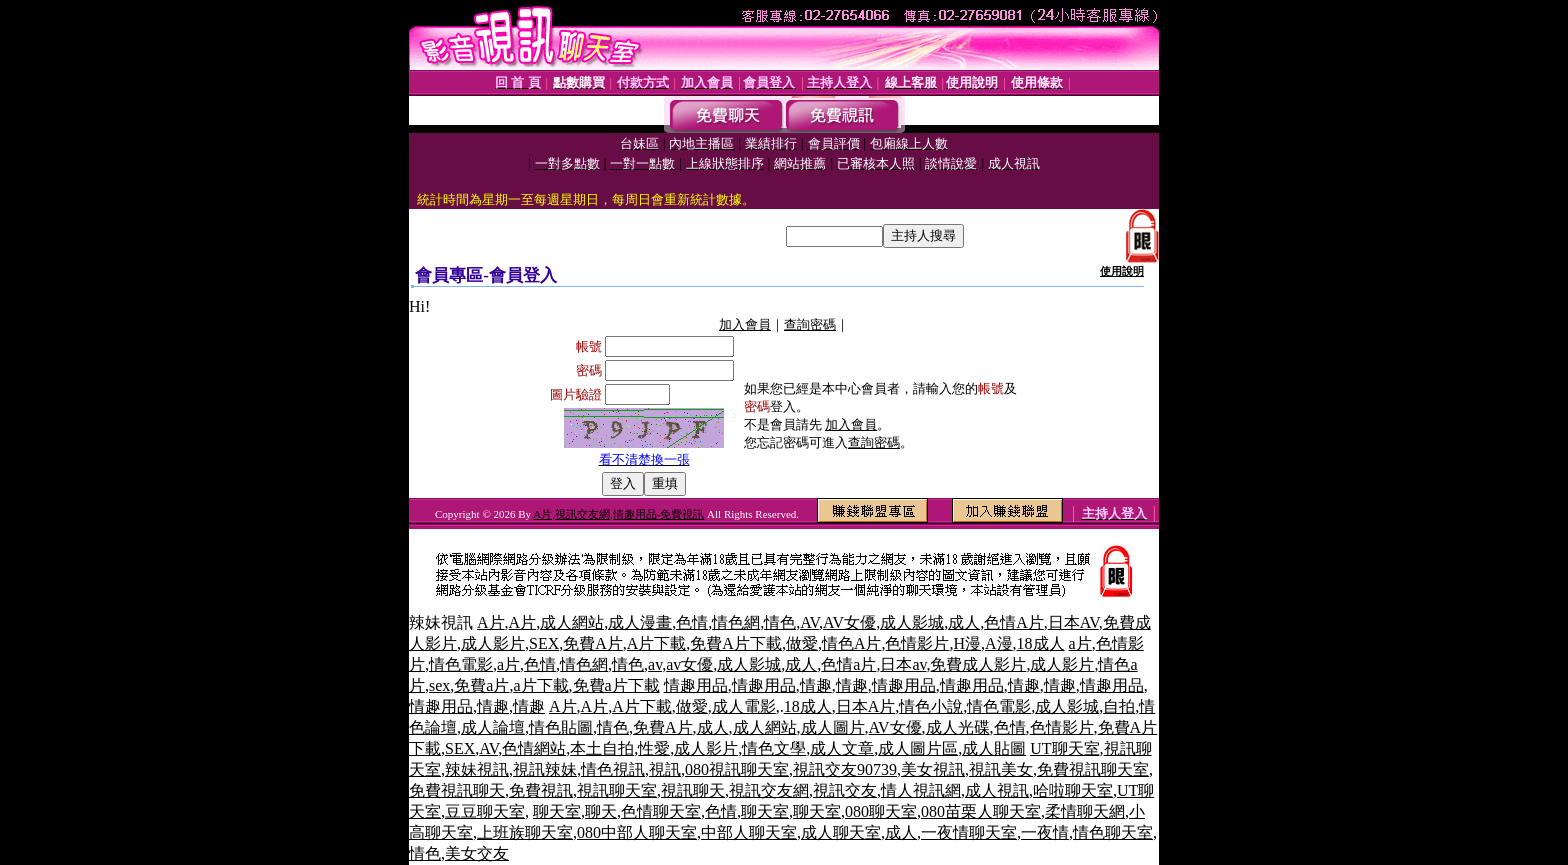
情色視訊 (613, 769)
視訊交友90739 (845, 769)
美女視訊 (933, 769)
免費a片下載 (616, 685)
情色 (780, 622)
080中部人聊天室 (637, 832)
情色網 (736, 622)
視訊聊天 (693, 790)
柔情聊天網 (1085, 811)
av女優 (689, 664)
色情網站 (534, 748)
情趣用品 (696, 685)
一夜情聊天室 (969, 832)
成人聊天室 (841, 832)
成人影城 (912, 622)
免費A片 (593, 643)
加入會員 (745, 324)
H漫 (967, 643)
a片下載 (540, 685)
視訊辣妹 (545, 769)
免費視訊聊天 (457, 790)
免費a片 (481, 685)
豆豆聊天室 (485, 811)
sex (439, 685)
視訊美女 (1001, 769)
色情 (692, 622)
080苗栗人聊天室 (981, 811)
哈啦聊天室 (1073, 790)
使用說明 (1122, 271)
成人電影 (744, 706)
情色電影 (461, 664)
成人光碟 (958, 727)
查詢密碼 (810, 324)
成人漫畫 (640, 622)
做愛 (802, 643)
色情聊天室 (661, 811)
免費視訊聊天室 (1093, 769)
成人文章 (842, 748)
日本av (903, 664)
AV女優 (849, 622)
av (655, 664)
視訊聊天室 (617, 790)
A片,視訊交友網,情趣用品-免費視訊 (618, 514)
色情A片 (1014, 622)
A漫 (999, 643)
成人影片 (493, 643)
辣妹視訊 (477, 769)
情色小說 (931, 706)
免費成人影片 (978, 664)
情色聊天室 (1113, 832)
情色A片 (852, 643)
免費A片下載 (736, 643)
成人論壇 (493, 727)
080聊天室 (881, 811)
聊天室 (557, 811)
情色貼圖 (561, 727)
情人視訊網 (921, 790)
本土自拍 (602, 748)
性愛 (654, 748)
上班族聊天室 (525, 832)
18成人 (1041, 643)
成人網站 (572, 622)
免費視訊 (541, 790)
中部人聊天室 (749, 832)
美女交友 (477, 853)
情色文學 (774, 748)
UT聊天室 (1064, 748)
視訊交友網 (769, 790)
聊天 (601, 811)
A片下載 (657, 643)
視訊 (665, 769)
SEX (544, 643)
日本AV (1073, 622)
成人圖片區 (918, 748)
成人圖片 (833, 727)
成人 (964, 622)
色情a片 (848, 664)
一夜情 (1045, 832)
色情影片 (917, 643)
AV (809, 622)
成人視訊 (997, 790)
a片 (1080, 643)
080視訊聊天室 (737, 769)
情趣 (816, 685)
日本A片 (866, 706)
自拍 (1119, 706)
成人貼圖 (994, 748)
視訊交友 (845, 790)
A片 (491, 622)
